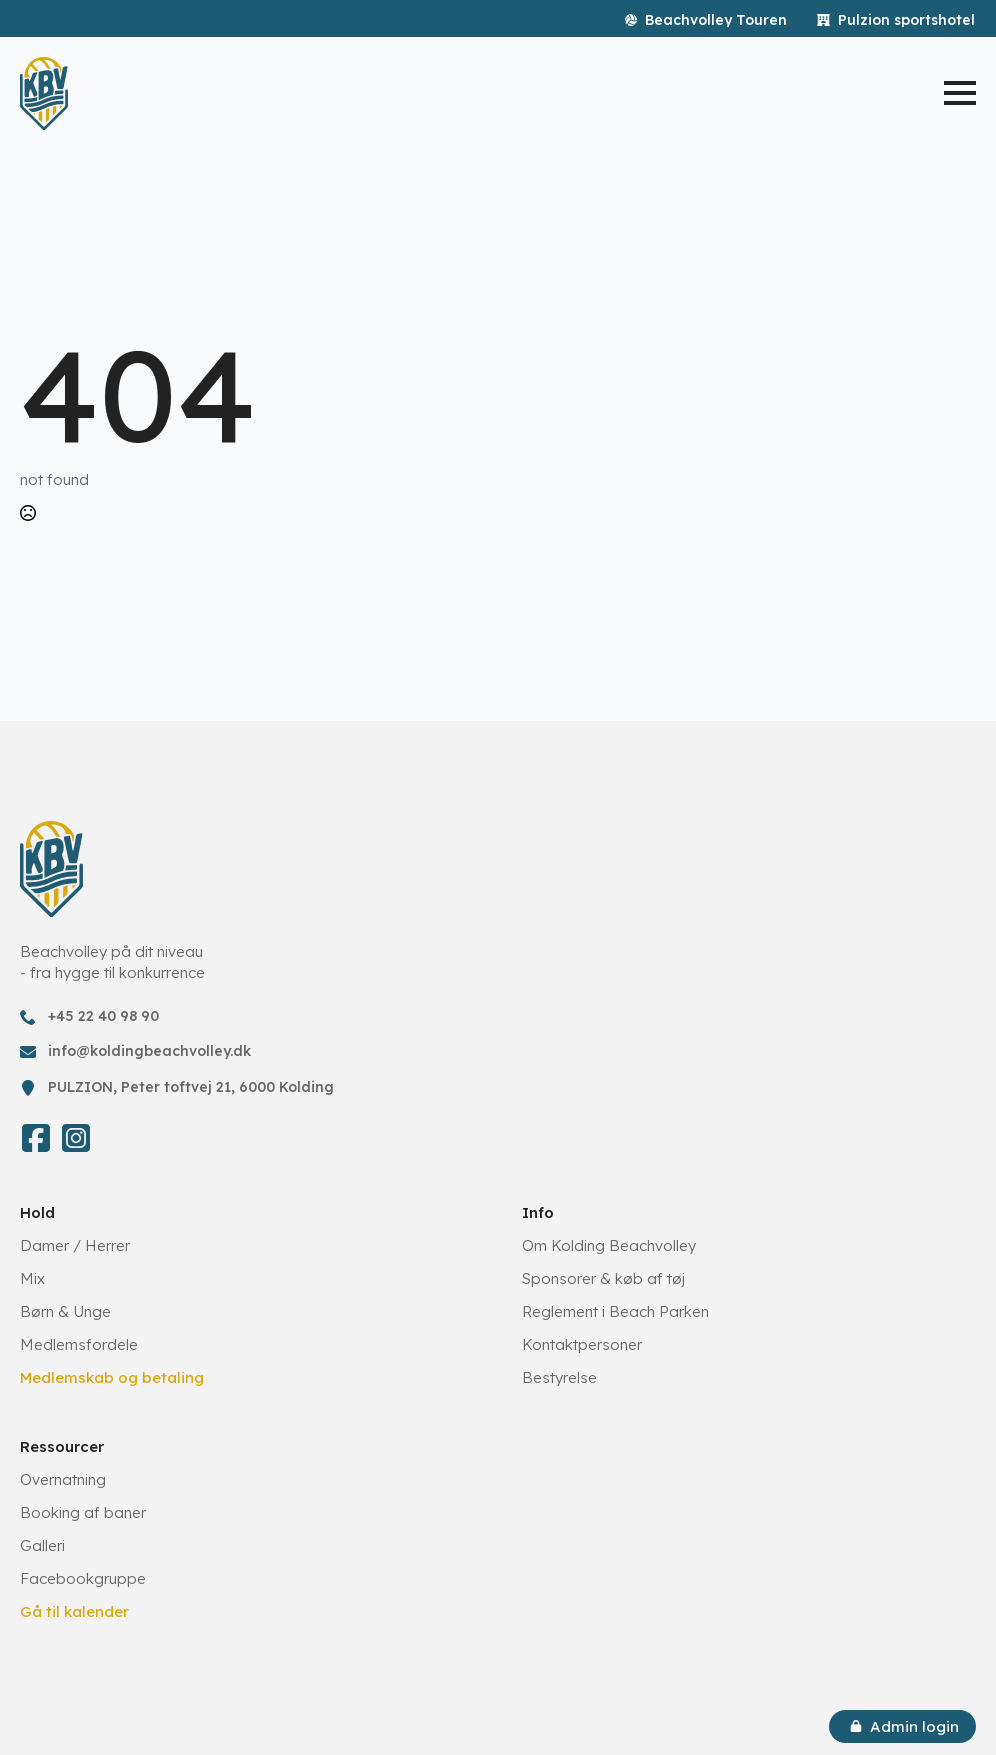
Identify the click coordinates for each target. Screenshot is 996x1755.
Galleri (42, 1545)
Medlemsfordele (79, 1344)
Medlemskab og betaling (112, 1377)
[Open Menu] (960, 93)
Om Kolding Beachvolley (609, 1245)
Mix (32, 1278)
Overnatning (63, 1479)
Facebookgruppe (83, 1578)
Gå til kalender (74, 1611)
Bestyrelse (559, 1377)
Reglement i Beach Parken (615, 1311)
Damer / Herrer (75, 1245)
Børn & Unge (65, 1311)
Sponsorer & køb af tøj (603, 1278)
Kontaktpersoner (582, 1344)
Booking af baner (83, 1512)
